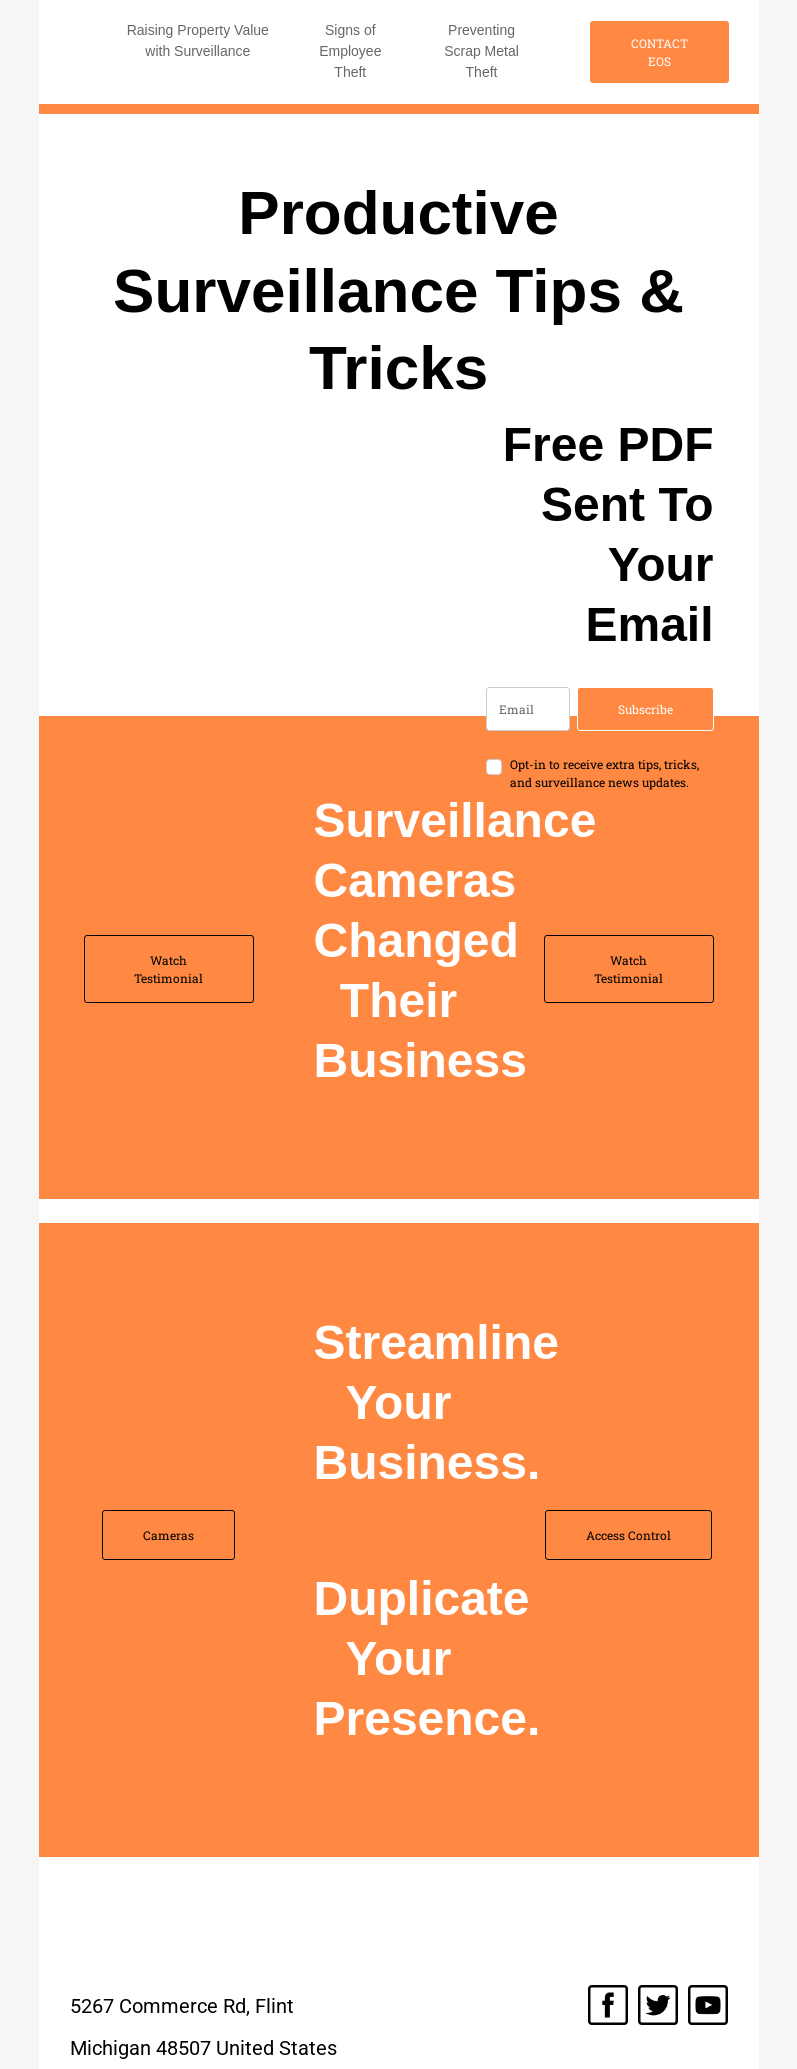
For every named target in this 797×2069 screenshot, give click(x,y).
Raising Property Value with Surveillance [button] (198, 40)
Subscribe (645, 709)
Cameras (168, 1535)
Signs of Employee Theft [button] (350, 51)
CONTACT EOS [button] (659, 52)
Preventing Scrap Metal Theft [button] (481, 51)
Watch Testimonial (168, 969)
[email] (528, 709)
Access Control (628, 1535)
